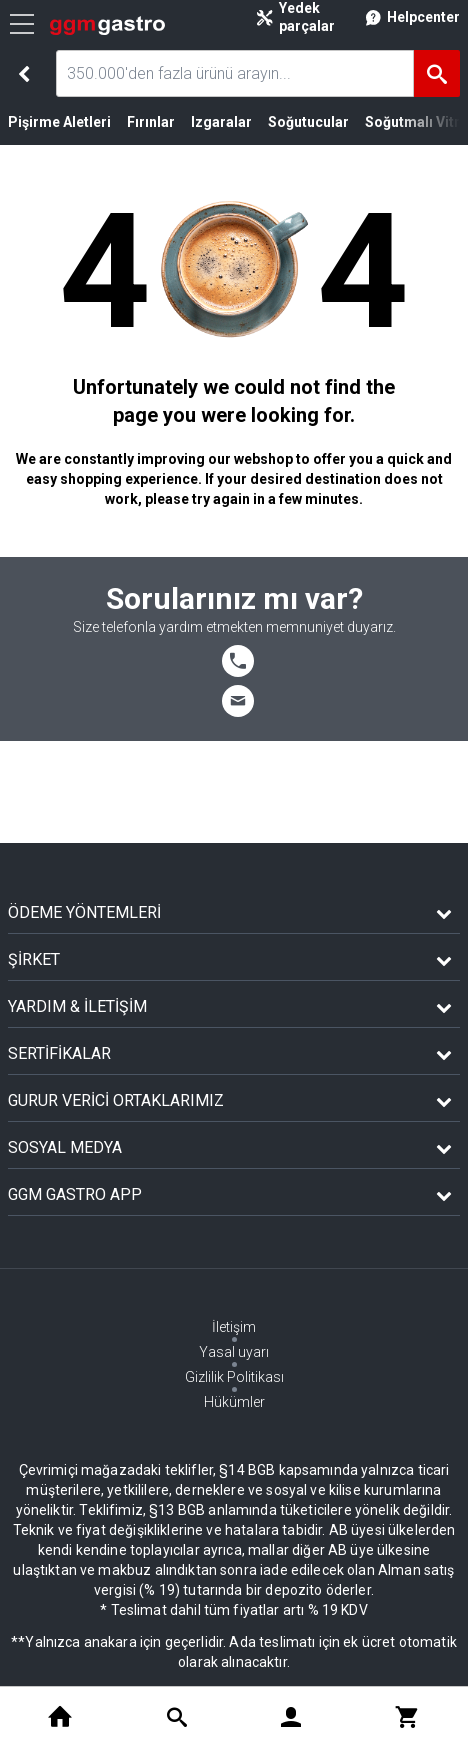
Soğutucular (308, 122)
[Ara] (437, 73)
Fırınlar (151, 122)
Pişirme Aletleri (59, 122)
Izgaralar (221, 122)
